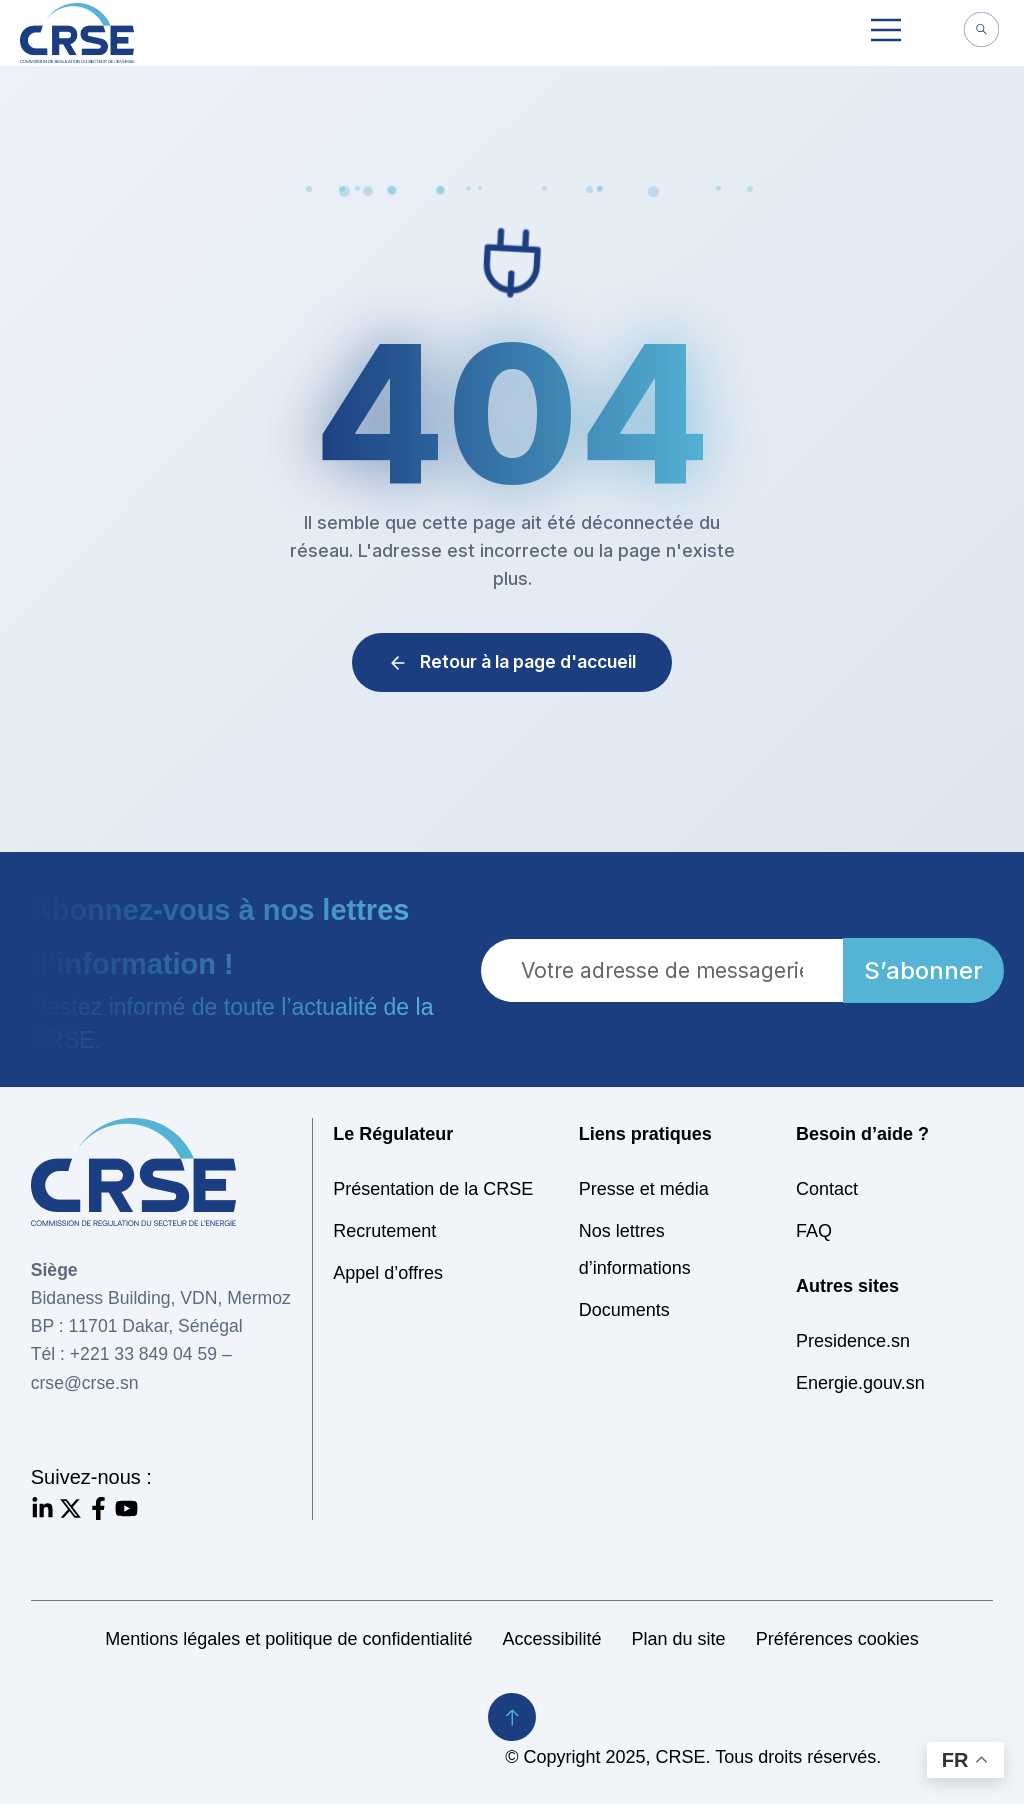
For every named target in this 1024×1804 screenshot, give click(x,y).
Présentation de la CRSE (433, 1189)
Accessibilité (552, 1639)
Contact (827, 1189)
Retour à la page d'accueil (512, 661)
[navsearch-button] (981, 32)
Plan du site (679, 1639)
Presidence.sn (853, 1341)
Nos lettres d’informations (635, 1249)
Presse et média (644, 1189)
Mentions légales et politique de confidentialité (288, 1639)
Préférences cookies (837, 1639)
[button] (886, 33)
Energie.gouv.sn (860, 1383)
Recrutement (384, 1231)
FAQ (814, 1231)
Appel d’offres (388, 1273)
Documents (624, 1310)
